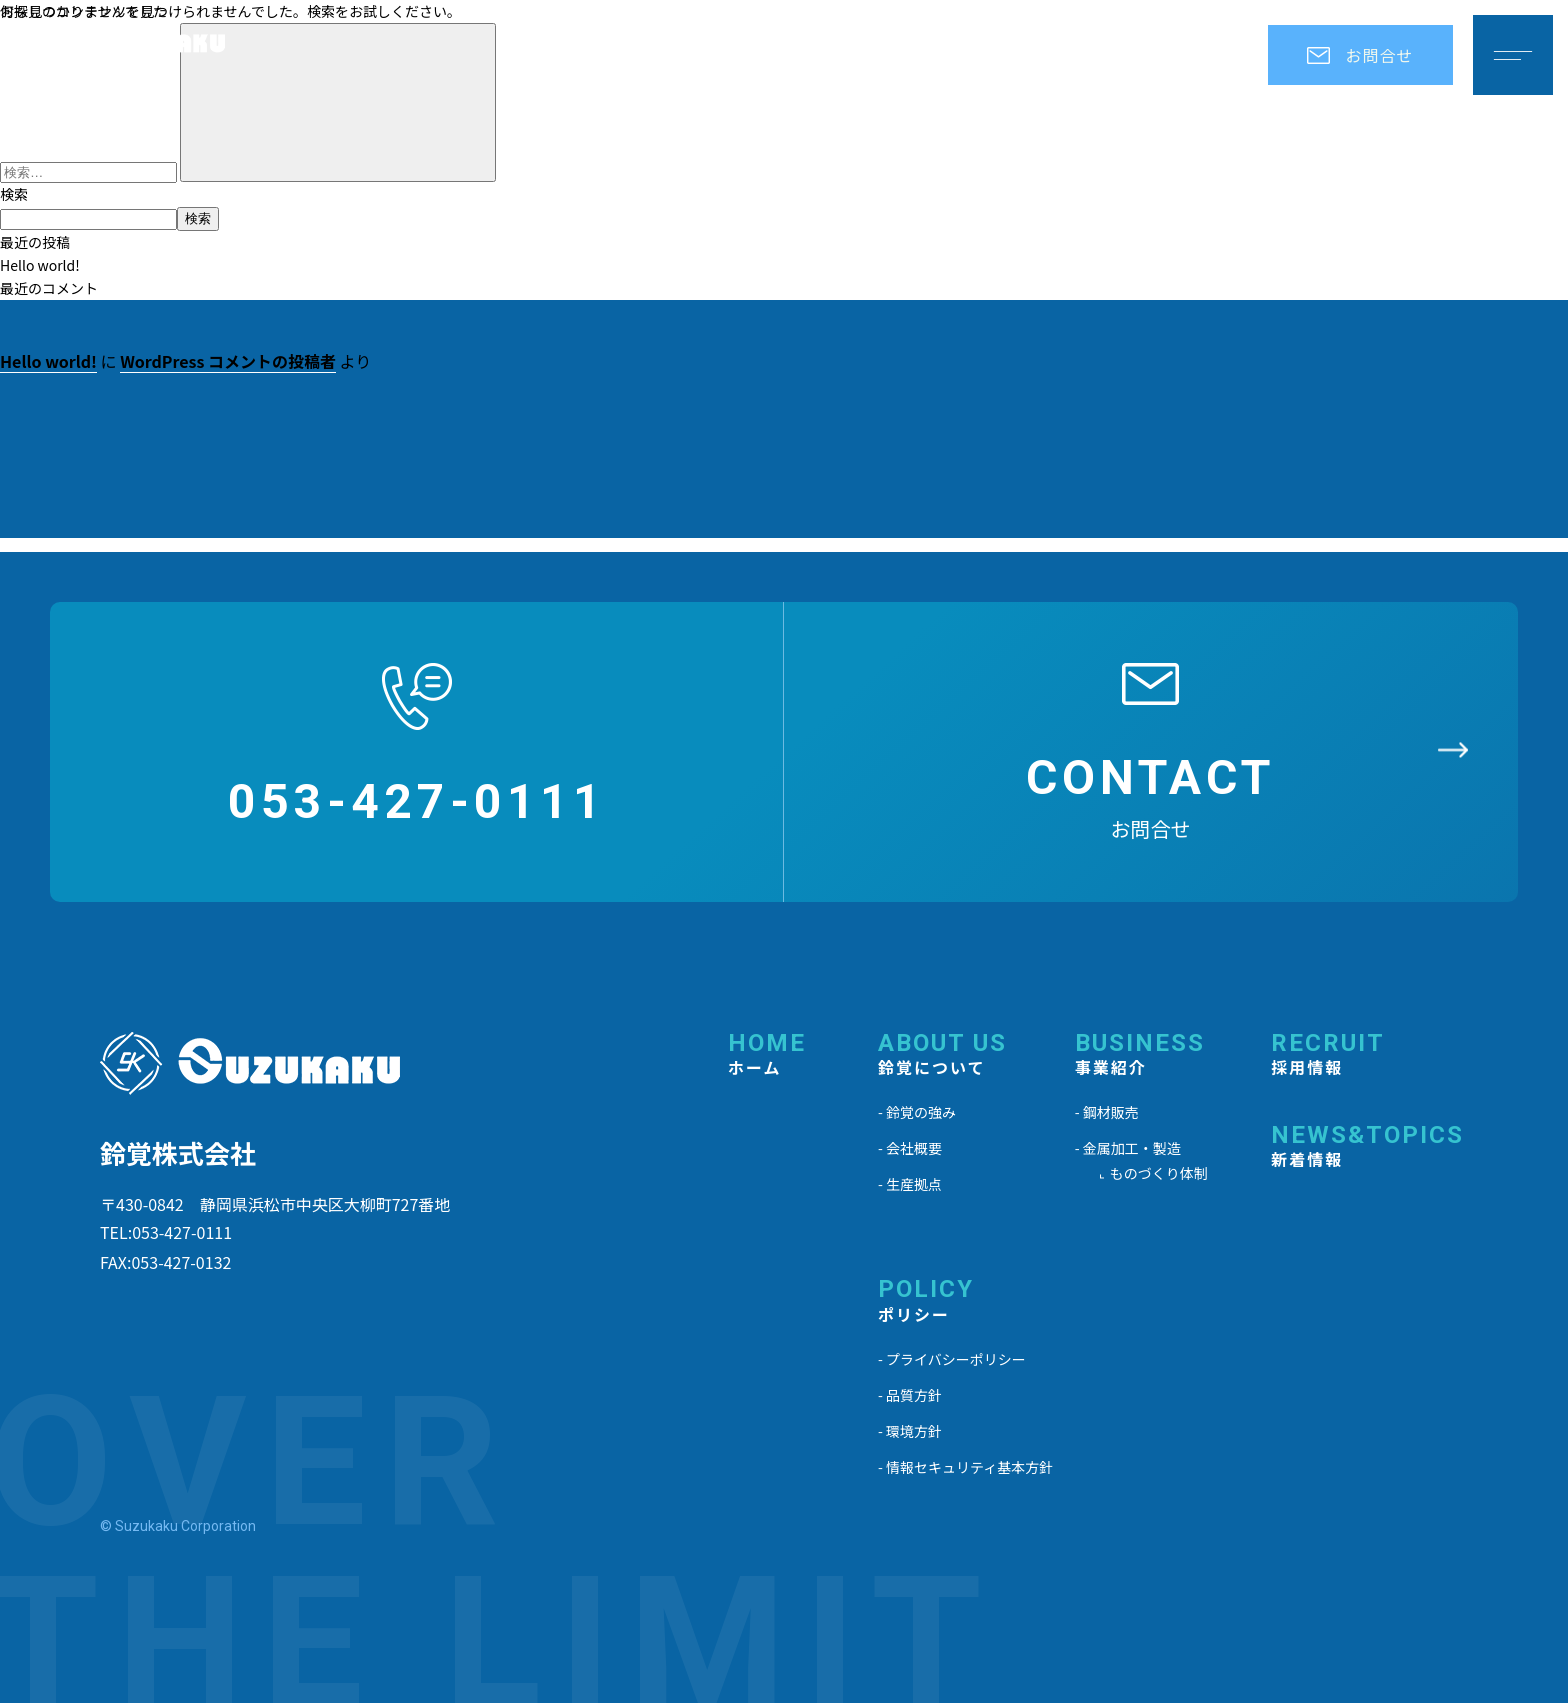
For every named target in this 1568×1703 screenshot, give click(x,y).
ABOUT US (942, 1055)
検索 (14, 194)
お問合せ (1360, 55)
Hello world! (40, 265)
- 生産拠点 (910, 1184)
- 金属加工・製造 (1128, 1148)
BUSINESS (1140, 1055)
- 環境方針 (910, 1431)
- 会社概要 (910, 1148)
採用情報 (1149, 55)
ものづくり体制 (1159, 1173)
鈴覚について (866, 55)
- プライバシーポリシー (952, 1359)
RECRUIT (1328, 1055)
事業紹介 (1021, 55)
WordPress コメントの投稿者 (228, 361)
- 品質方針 (910, 1395)
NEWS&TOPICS (1367, 1147)
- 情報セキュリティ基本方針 (965, 1467)
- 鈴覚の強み (917, 1112)
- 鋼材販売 (1107, 1112)
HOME (767, 1055)
